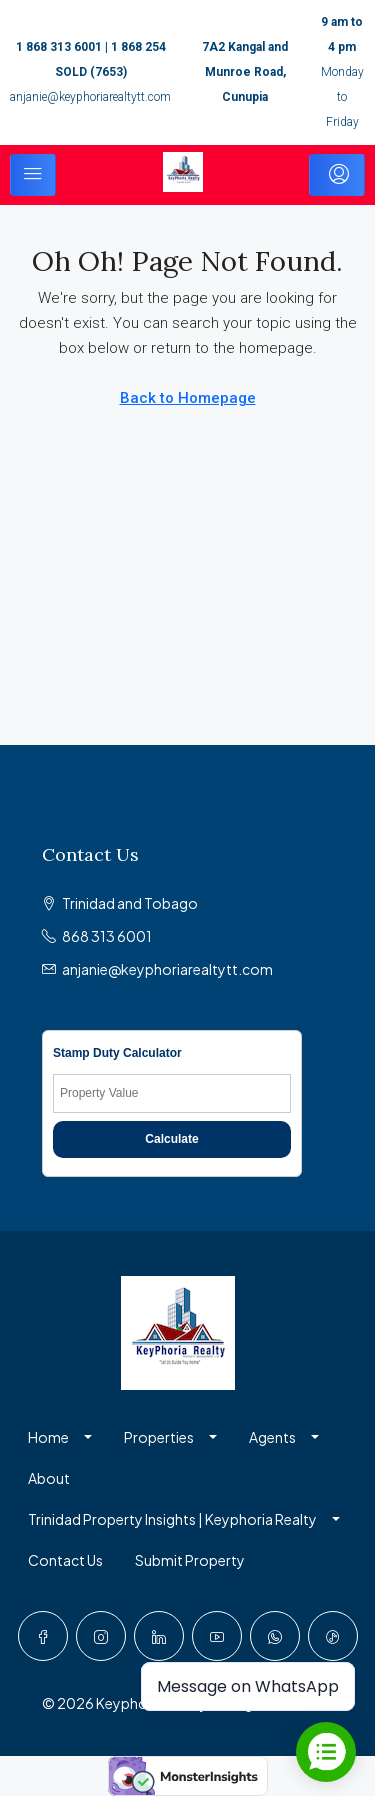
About (49, 1478)
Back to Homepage (188, 398)
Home (48, 1437)
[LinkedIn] (159, 1636)
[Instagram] (101, 1636)
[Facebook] (43, 1636)
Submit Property (190, 1560)
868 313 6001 (107, 936)
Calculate (171, 1139)
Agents (272, 1437)
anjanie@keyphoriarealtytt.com (90, 97)
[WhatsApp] (275, 1636)
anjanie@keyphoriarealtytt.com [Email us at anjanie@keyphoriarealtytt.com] (167, 969)
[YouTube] (217, 1636)
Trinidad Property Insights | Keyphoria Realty (172, 1519)
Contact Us (65, 1560)
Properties (159, 1437)
